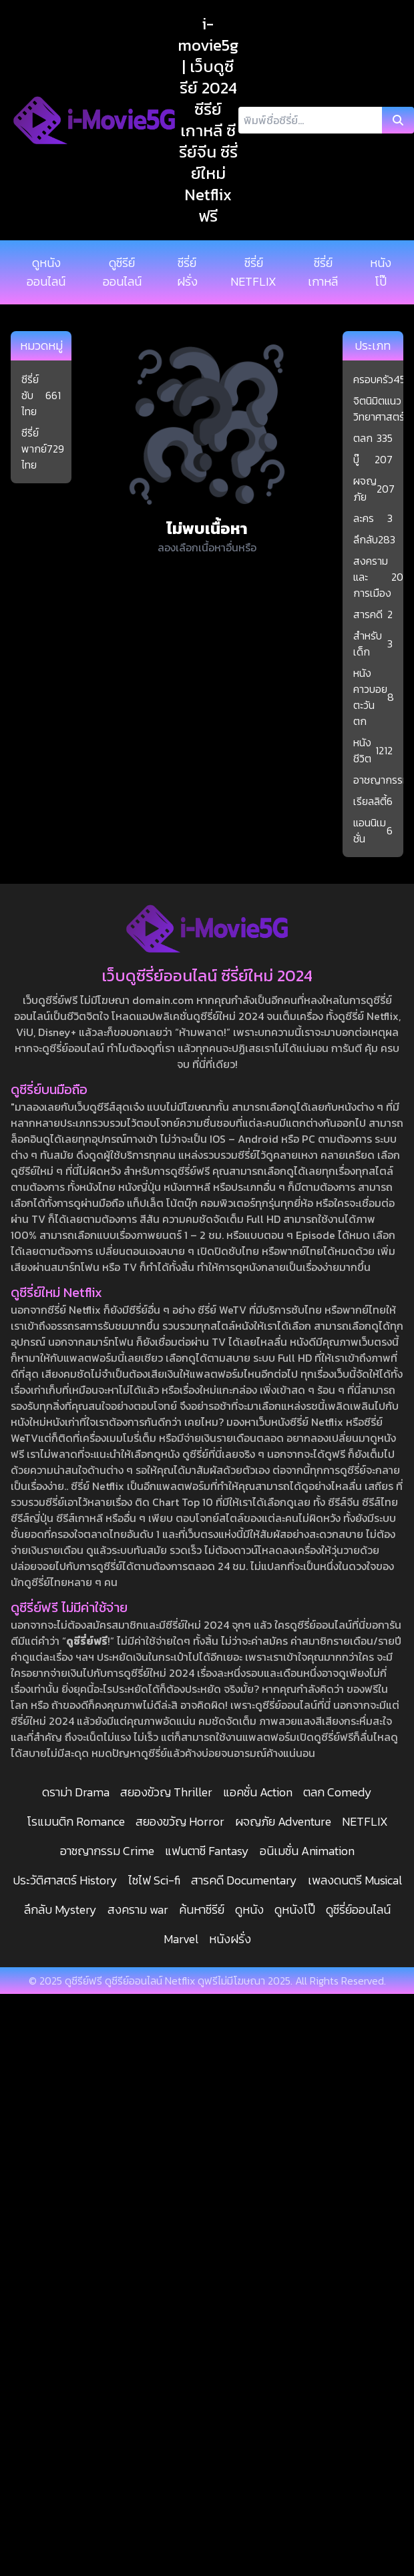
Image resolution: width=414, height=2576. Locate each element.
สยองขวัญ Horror (180, 1821)
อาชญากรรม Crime (107, 1851)
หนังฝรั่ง (230, 1939)
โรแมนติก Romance (76, 1821)
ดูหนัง (249, 1909)
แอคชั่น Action (257, 1792)
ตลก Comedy (337, 1792)
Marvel (181, 1939)
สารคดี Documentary (244, 1880)
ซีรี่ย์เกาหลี (323, 272)
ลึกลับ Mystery (60, 1909)
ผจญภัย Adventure (283, 1821)
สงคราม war (138, 1909)
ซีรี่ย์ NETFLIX (253, 272)
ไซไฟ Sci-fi (154, 1880)
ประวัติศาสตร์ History (65, 1880)
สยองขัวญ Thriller (166, 1792)
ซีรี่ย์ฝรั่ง (187, 272)
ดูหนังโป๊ (294, 1909)
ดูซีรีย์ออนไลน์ (122, 272)
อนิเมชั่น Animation (307, 1851)
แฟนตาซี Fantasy (207, 1851)
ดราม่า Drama (76, 1792)
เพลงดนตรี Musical (355, 1880)
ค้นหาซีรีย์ (201, 1909)
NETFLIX (365, 1821)
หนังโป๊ (380, 272)
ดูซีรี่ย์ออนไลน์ (358, 1909)
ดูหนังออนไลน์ (46, 272)
